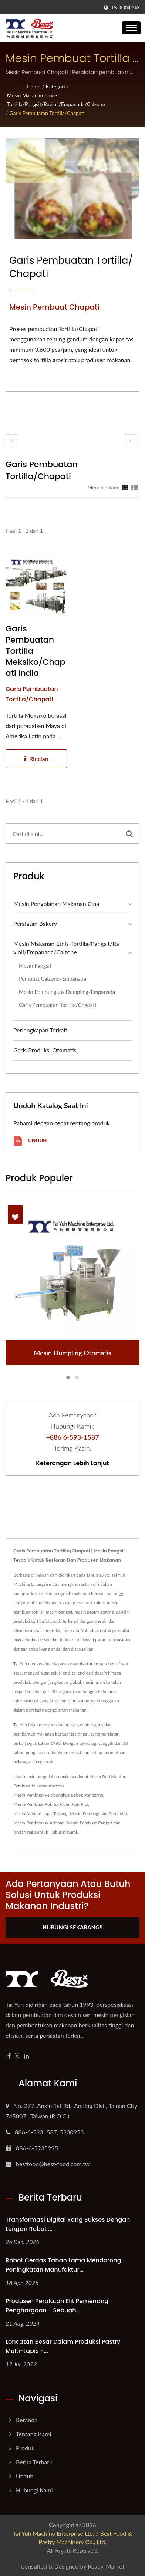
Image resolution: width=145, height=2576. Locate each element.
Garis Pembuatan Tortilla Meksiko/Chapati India (35, 651)
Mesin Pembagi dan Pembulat (98, 1813)
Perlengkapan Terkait (40, 1030)
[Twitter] (17, 2056)
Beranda (26, 2419)
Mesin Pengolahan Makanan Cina (56, 903)
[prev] (11, 440)
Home (33, 86)
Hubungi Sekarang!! (73, 1927)
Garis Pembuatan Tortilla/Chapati (46, 113)
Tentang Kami (33, 2433)
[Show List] (134, 487)
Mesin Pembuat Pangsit (89, 1822)
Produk (25, 2447)
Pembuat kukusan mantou (38, 1785)
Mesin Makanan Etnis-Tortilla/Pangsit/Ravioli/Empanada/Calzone (56, 99)
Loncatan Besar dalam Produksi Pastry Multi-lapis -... (63, 2346)
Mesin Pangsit (35, 965)
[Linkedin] (26, 2056)
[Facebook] (9, 2056)
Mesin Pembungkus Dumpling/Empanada (67, 992)
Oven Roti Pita (74, 1804)
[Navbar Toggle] (131, 27)
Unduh (30, 1141)
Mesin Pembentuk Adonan (39, 1822)
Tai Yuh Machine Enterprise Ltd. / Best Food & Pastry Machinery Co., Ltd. (72, 2537)
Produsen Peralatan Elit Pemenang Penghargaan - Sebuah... (57, 2305)
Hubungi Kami (63, 1832)
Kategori (55, 86)
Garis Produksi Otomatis (45, 1049)
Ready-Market (106, 2566)
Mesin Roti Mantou (108, 1776)
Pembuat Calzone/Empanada (52, 978)
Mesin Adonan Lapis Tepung (40, 1813)
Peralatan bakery (35, 923)
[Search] (62, 833)
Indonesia (125, 7)
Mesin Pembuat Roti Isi (35, 1804)
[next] (130, 440)
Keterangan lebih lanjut (72, 1463)
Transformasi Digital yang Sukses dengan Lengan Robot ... (68, 2224)
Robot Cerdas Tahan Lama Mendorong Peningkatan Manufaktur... (63, 2265)
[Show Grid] (125, 487)
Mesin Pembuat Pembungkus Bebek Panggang (58, 1795)
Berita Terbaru (34, 2461)
